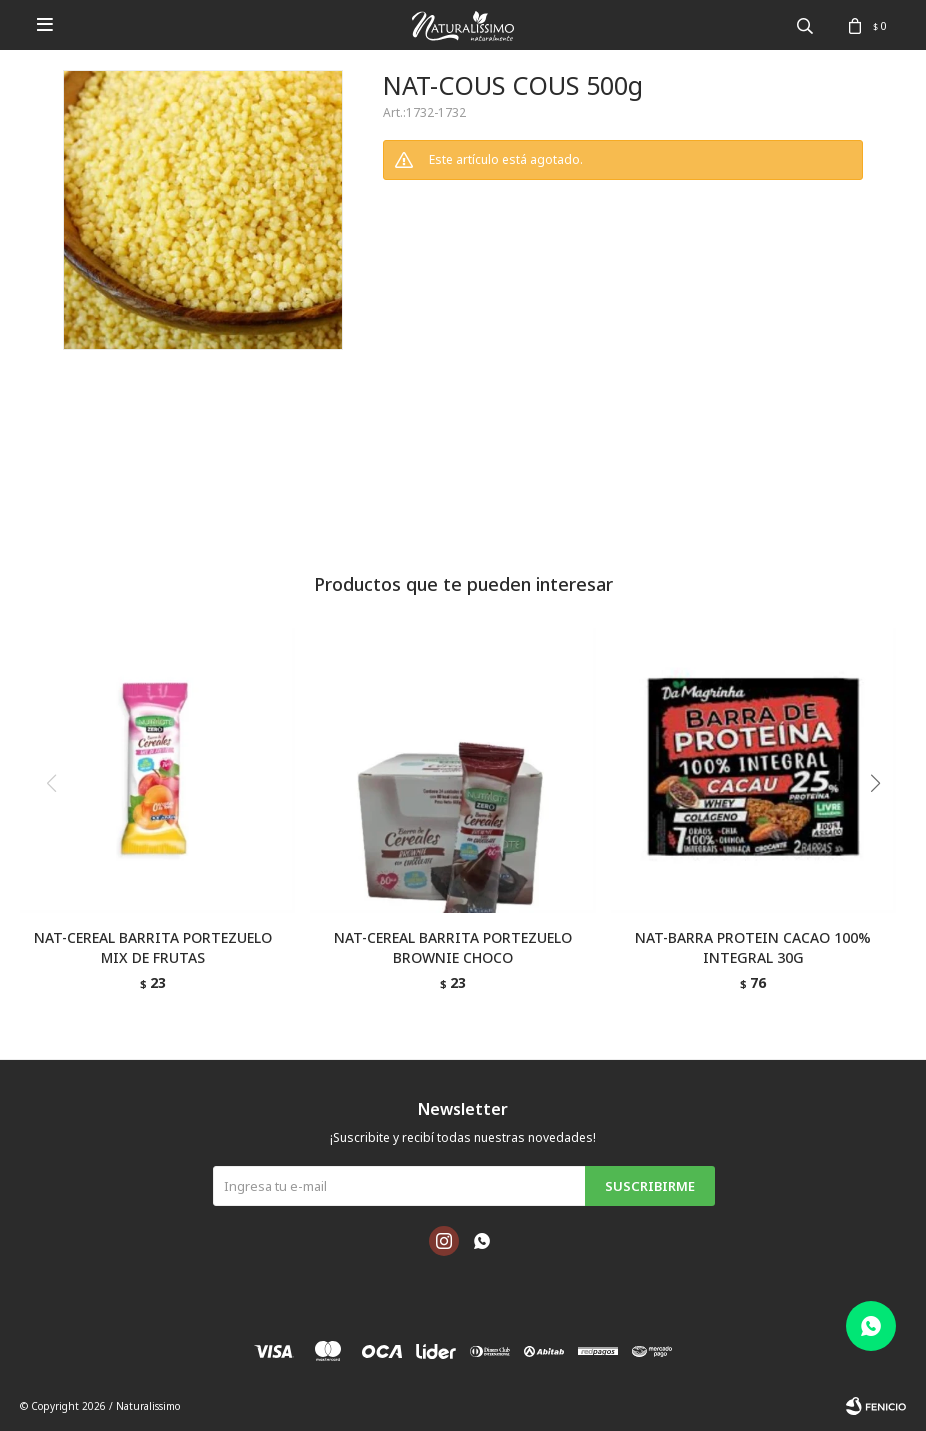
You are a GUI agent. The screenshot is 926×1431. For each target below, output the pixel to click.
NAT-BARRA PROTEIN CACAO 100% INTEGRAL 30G (753, 947)
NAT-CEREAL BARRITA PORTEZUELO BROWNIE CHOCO (453, 947)
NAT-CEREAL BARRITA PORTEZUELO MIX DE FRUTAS (153, 947)
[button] (882, 824)
